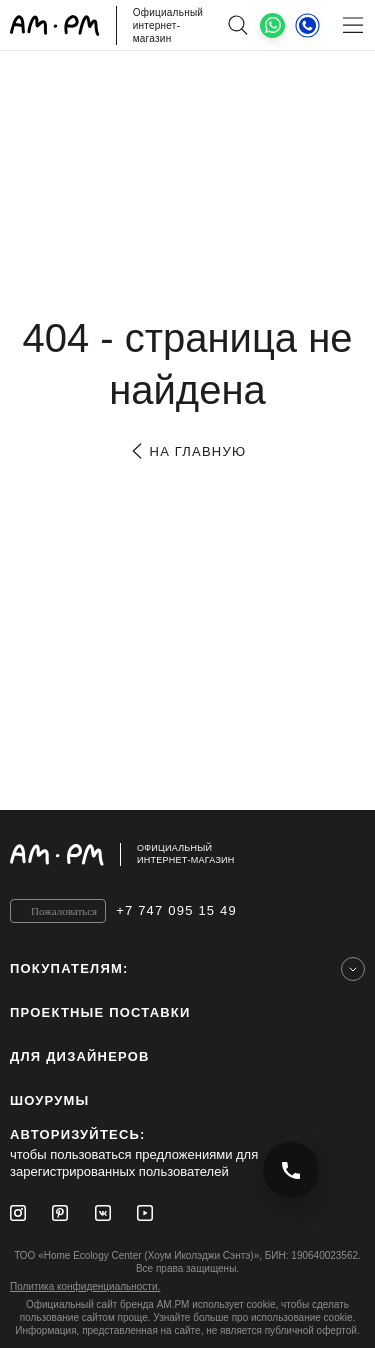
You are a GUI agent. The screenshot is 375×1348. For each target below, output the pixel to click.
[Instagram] (18, 1213)
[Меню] (352, 25)
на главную (187, 451)
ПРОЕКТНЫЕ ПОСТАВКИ (100, 1012)
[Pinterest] (60, 1213)
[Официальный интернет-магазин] (187, 854)
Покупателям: (69, 968)
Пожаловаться (64, 911)
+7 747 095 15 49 (176, 910)
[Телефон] (307, 25)
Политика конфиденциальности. (85, 1286)
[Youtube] (145, 1213)
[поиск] (237, 25)
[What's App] (272, 25)
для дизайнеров (80, 1056)
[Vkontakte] (103, 1213)
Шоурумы (49, 1100)
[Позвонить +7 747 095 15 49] (291, 1170)
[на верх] (345, 854)
